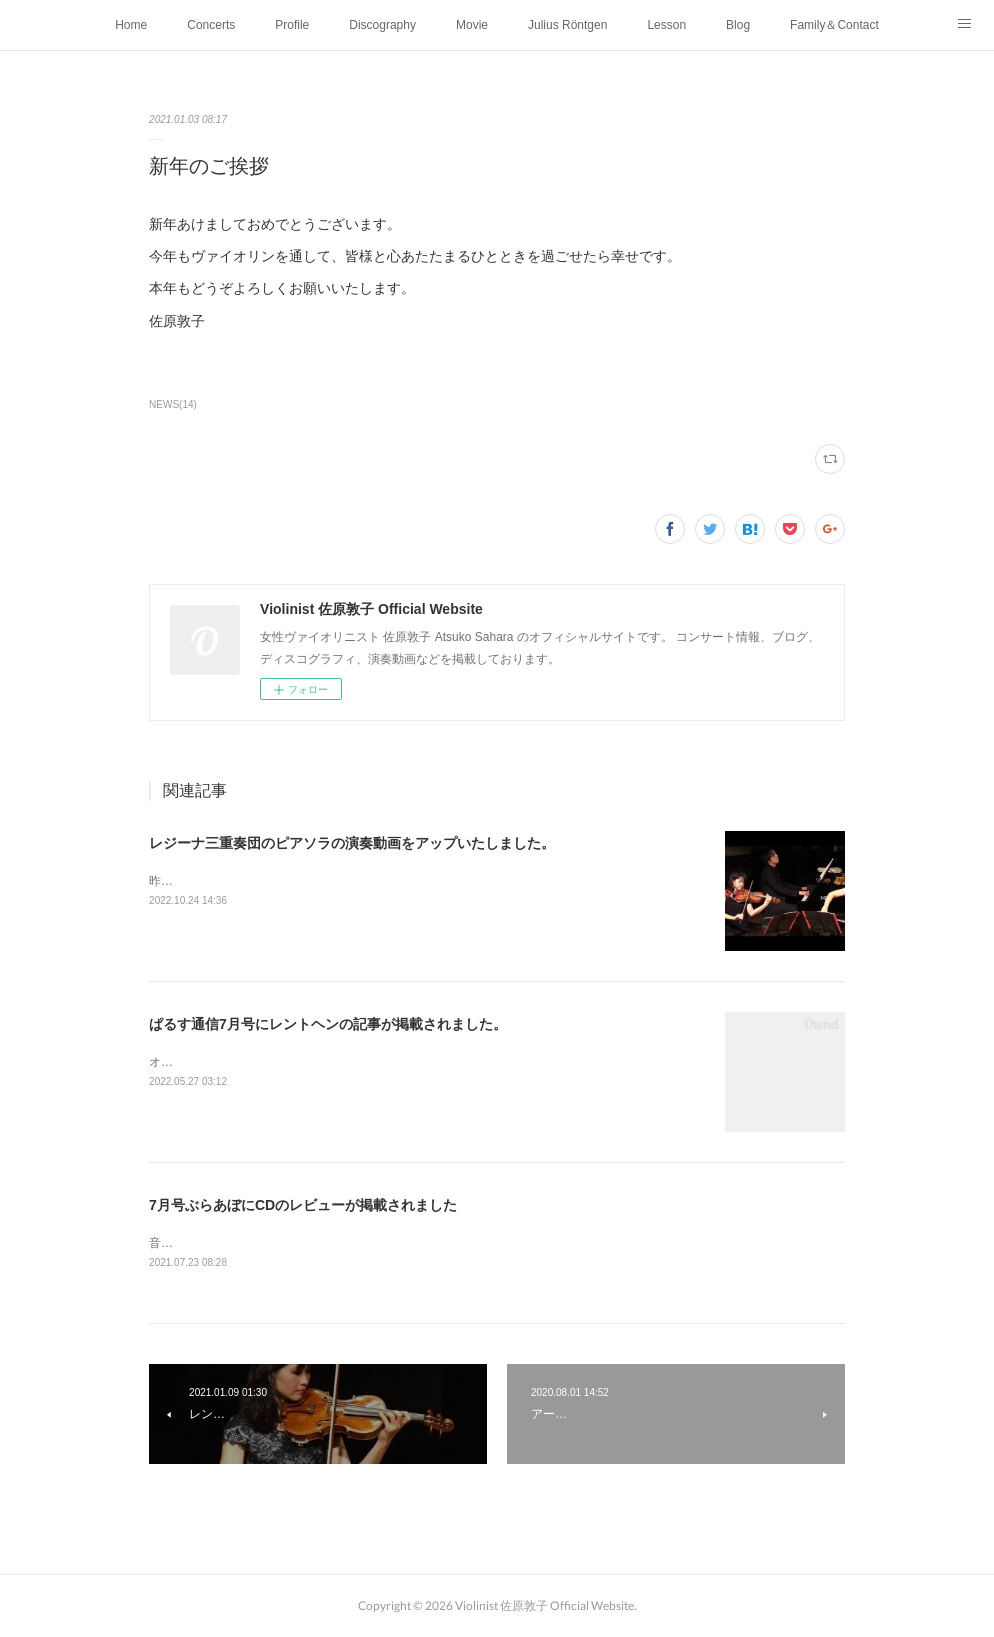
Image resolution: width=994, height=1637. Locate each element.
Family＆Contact (834, 25)
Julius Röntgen (567, 25)
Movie (472, 25)
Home (131, 25)
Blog (738, 25)
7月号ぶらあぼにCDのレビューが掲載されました (303, 1205)
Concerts (211, 25)
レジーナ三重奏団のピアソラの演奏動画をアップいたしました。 (352, 843)
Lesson (666, 25)
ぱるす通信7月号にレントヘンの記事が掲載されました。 (328, 1024)
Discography (382, 25)
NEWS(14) (173, 404)
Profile (292, 25)
